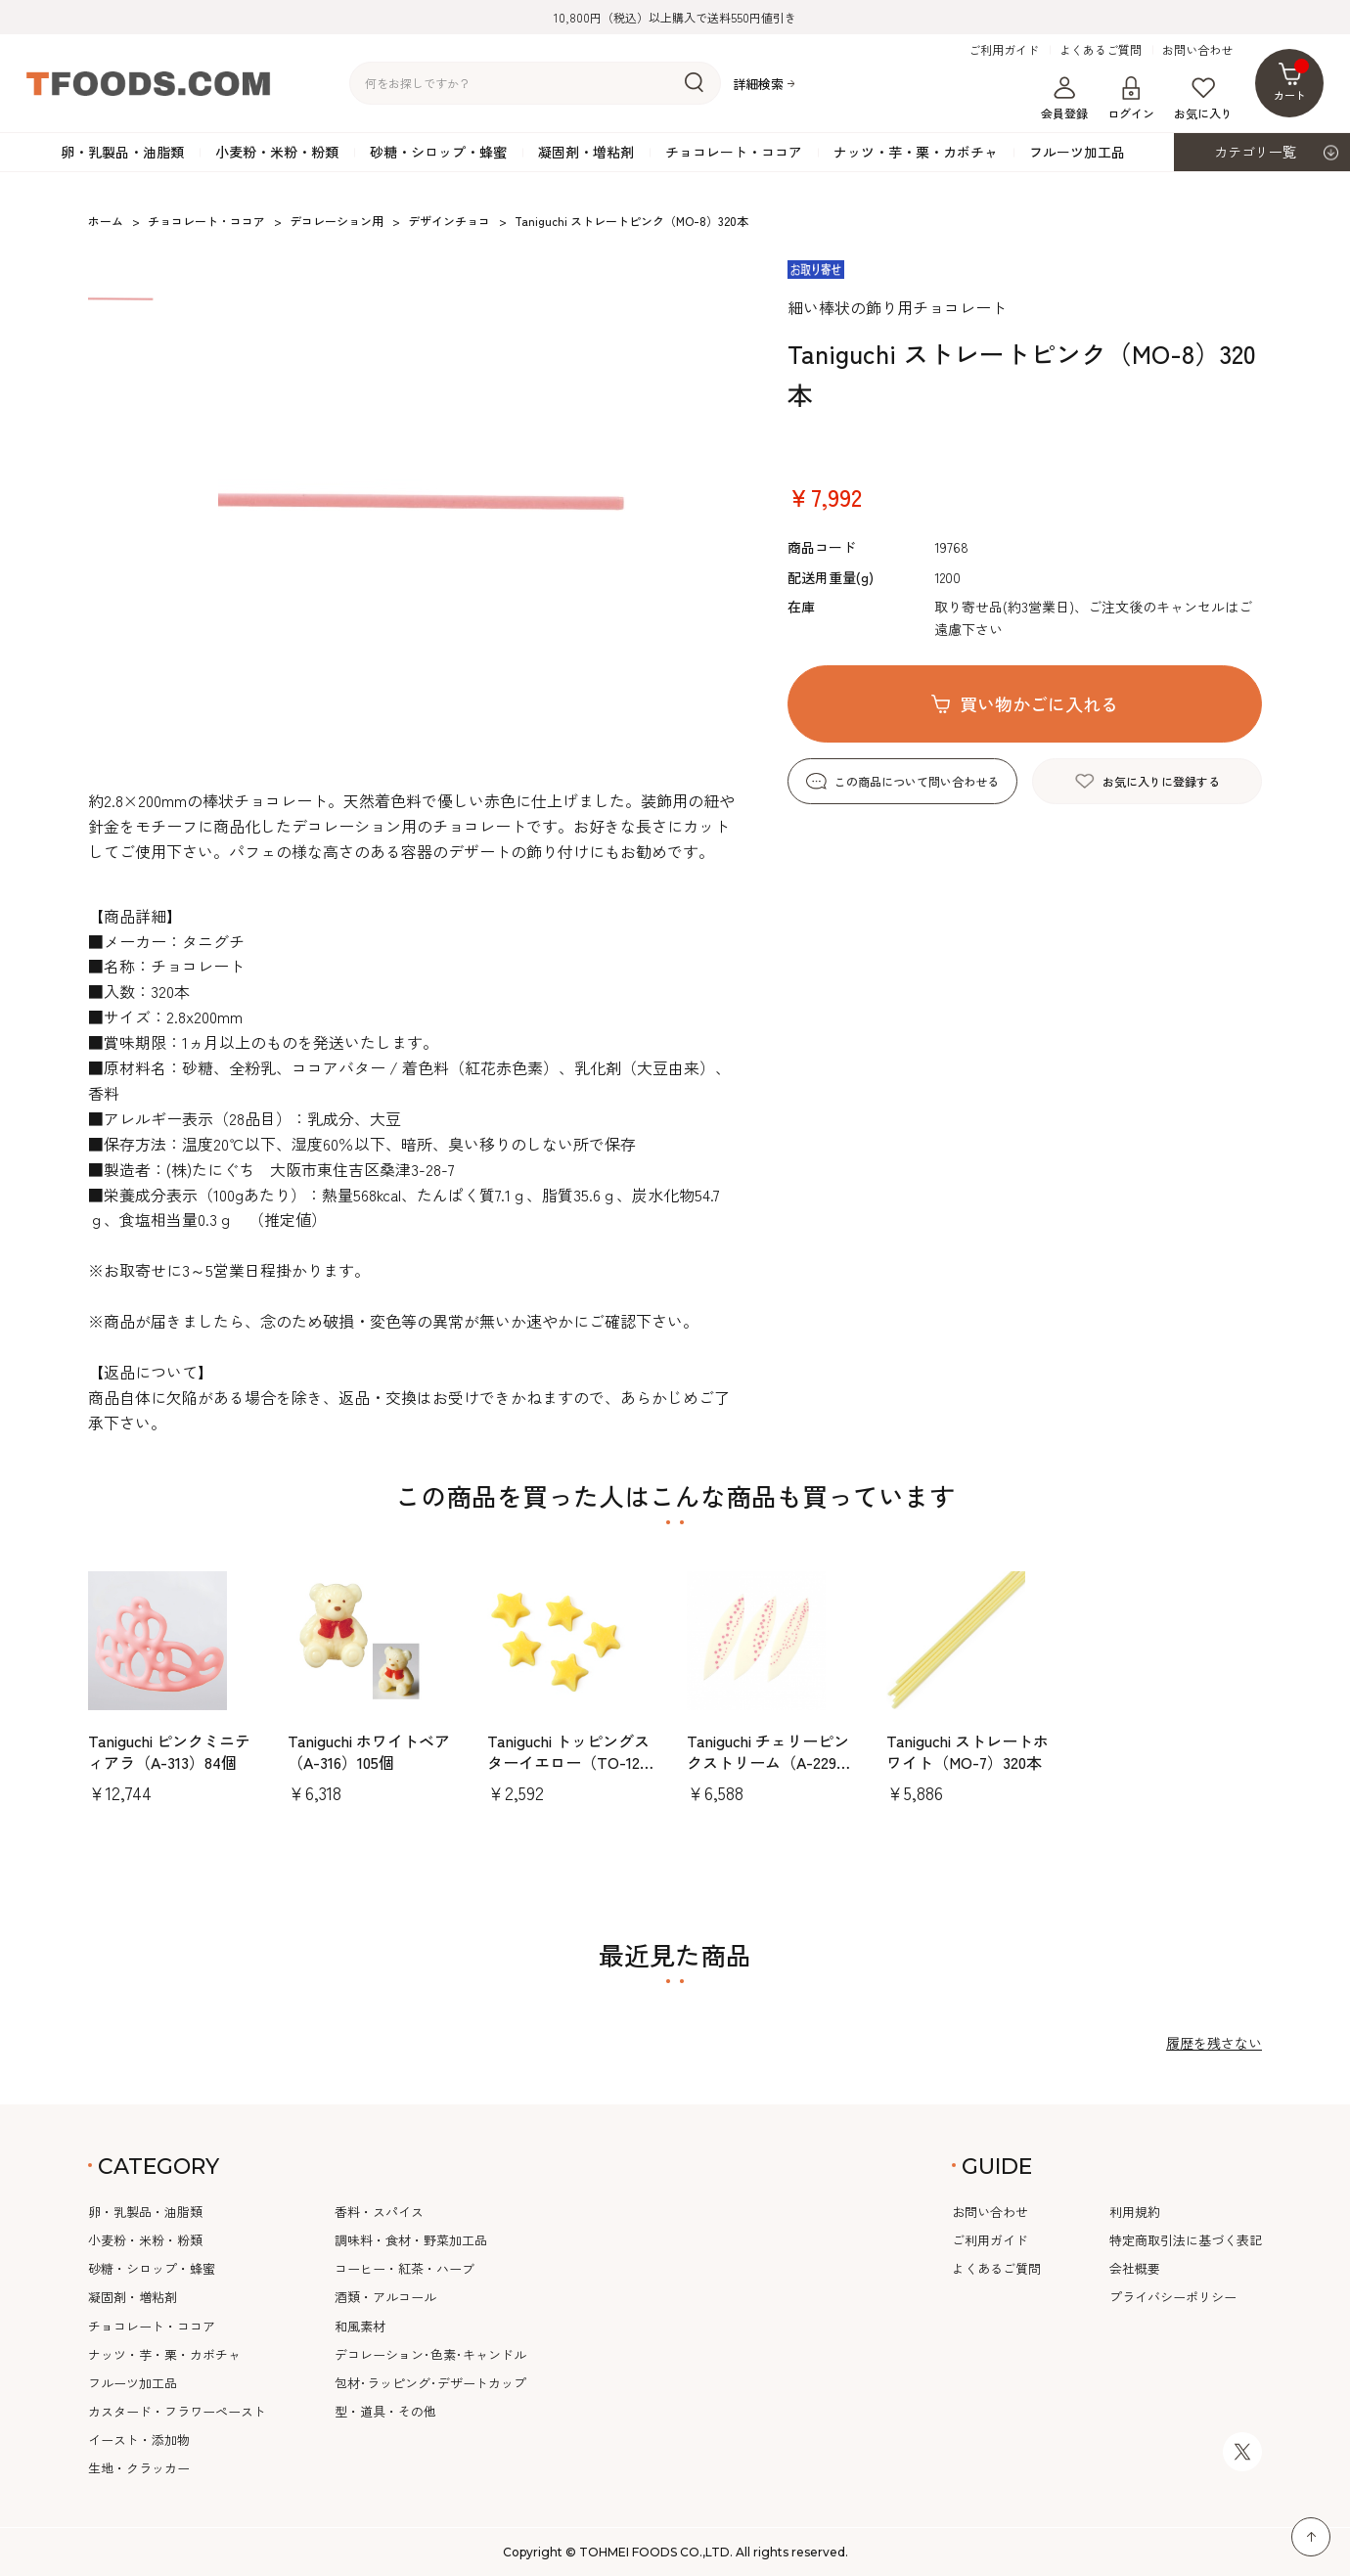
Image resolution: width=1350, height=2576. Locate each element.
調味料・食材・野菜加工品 (411, 2240)
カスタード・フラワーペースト (177, 2411)
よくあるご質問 (1100, 50)
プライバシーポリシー (1173, 2296)
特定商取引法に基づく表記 (1185, 2240)
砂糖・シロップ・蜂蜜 (438, 151)
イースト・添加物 (139, 2439)
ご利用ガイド (1003, 50)
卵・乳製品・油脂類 (122, 151)
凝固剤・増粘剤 (586, 151)
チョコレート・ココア (733, 151)
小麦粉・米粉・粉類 (276, 151)
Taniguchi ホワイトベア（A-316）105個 (369, 1751)
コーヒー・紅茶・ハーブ (404, 2268)
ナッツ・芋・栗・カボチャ (915, 151)
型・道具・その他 (385, 2411)
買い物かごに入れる (1039, 703)
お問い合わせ (1197, 50)
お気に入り (1203, 98)
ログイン (1130, 98)
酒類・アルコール (385, 2296)
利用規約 (1134, 2211)
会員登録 (1064, 98)
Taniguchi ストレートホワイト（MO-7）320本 (967, 1751)
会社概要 (1134, 2268)
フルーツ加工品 (1077, 151)
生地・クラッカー (139, 2468)
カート (1292, 81)
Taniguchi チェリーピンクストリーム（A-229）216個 (769, 1762)
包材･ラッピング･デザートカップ (430, 2382)
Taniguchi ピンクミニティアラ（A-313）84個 (169, 1751)
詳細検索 (758, 83)
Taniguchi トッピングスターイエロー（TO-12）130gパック (571, 1762)
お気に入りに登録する (1161, 781)
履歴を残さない (1214, 2043)
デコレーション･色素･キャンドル (430, 2354)
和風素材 (360, 2326)
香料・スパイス (379, 2211)
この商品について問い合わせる (916, 781)
